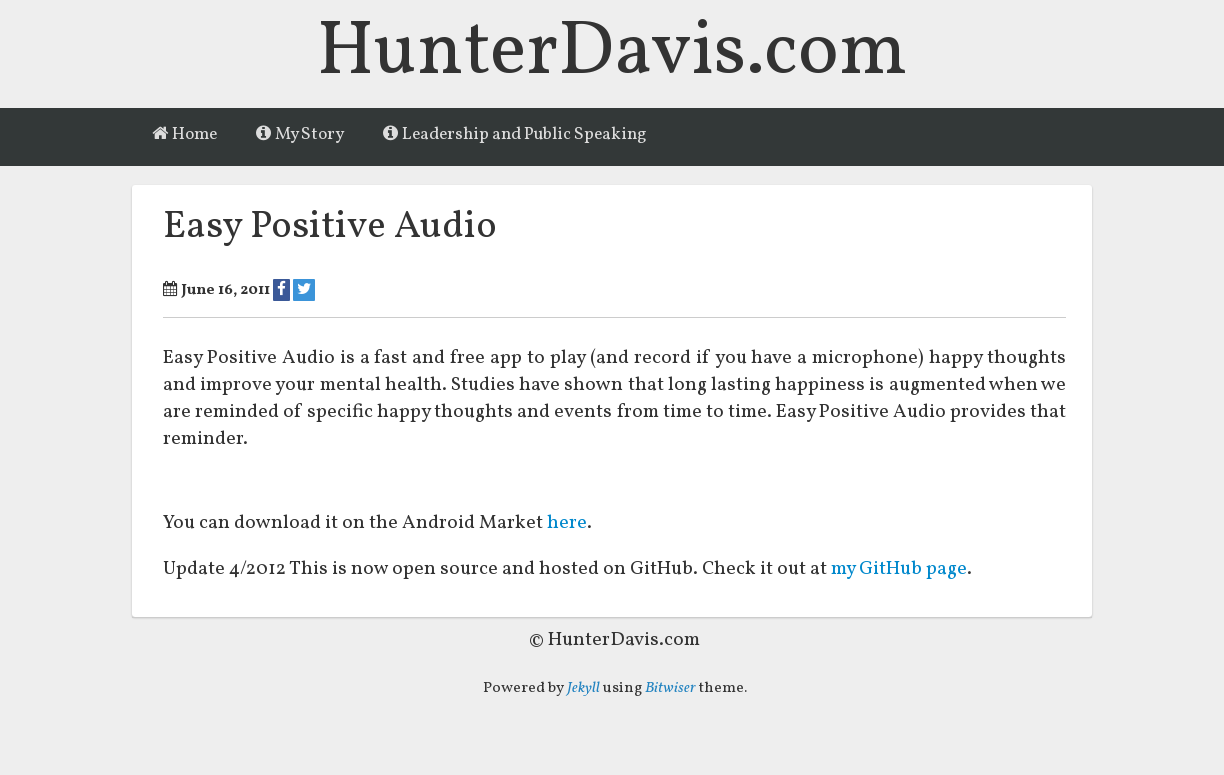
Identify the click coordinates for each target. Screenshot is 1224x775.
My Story (300, 135)
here (567, 524)
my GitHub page (902, 571)
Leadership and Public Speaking (515, 135)
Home (184, 135)
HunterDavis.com (612, 53)
